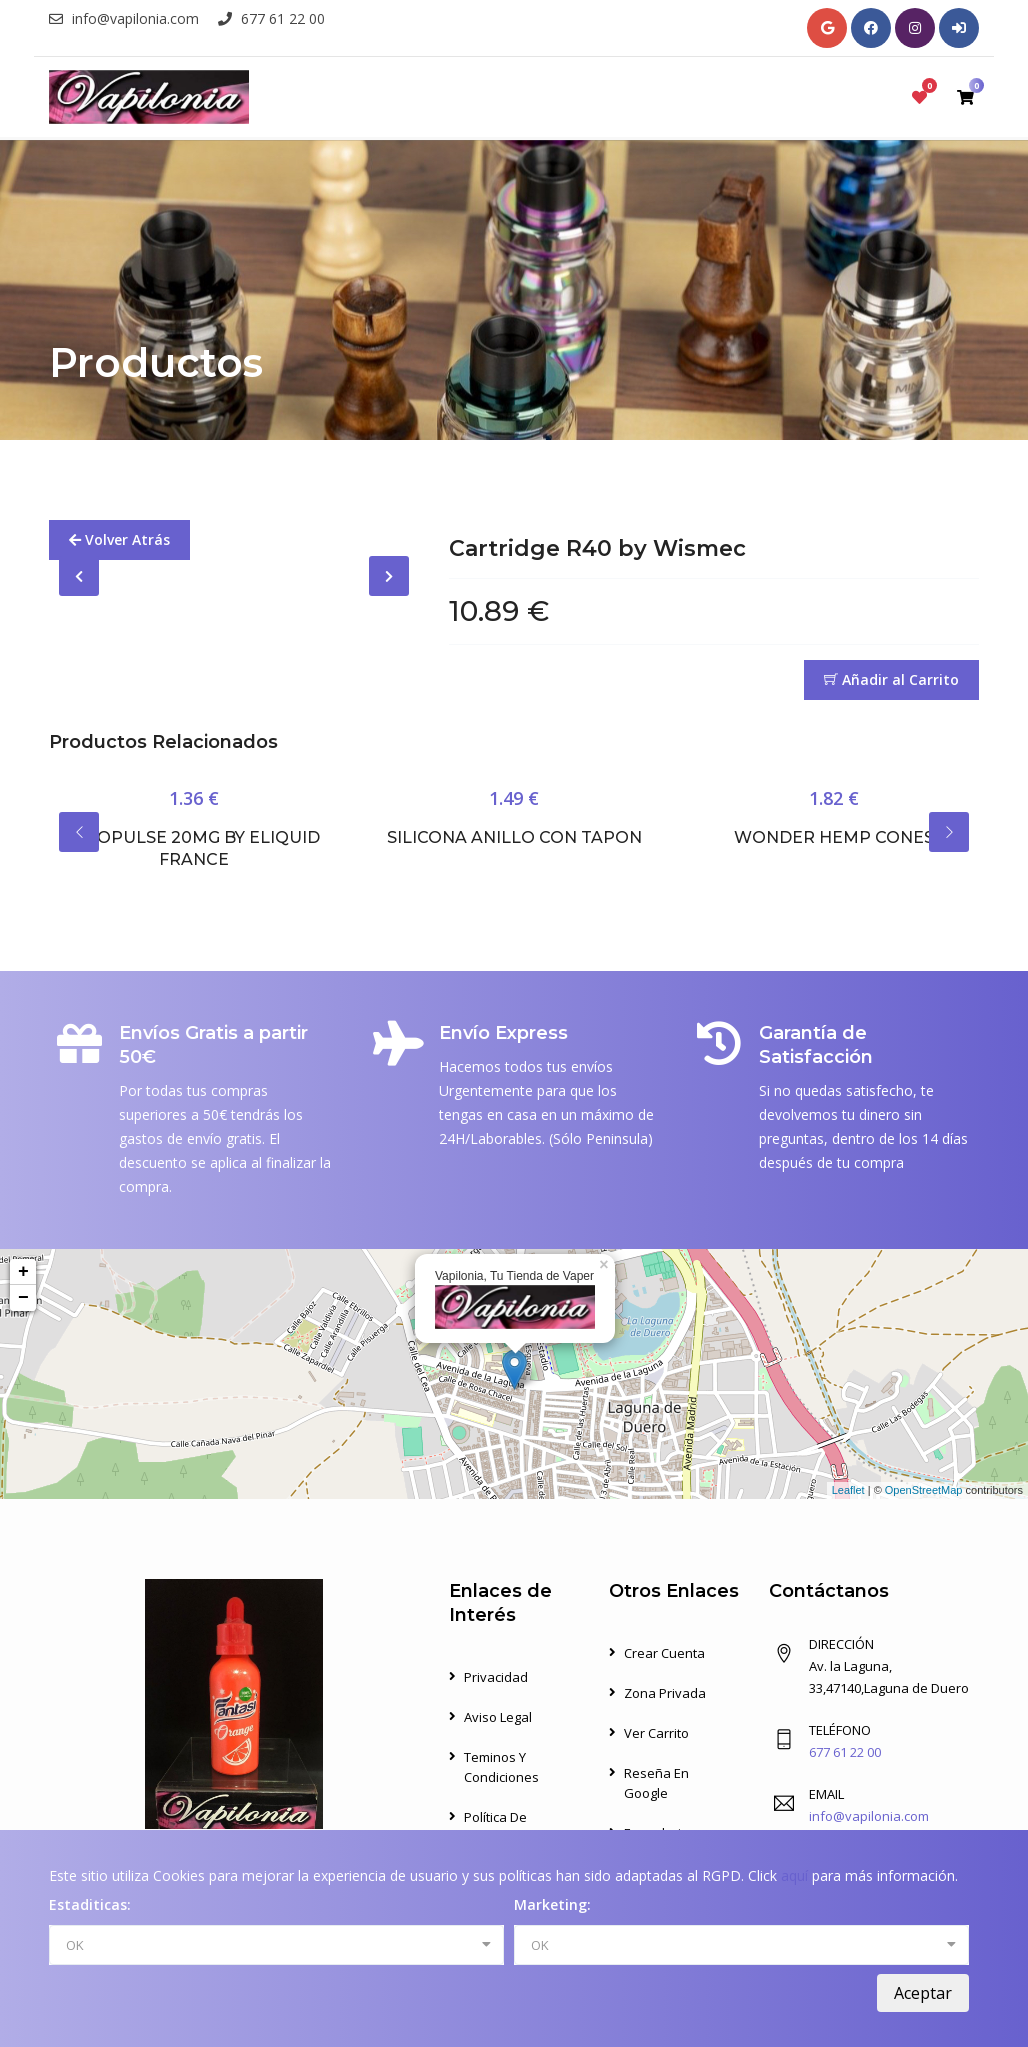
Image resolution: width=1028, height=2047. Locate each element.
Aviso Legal (498, 1717)
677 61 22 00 (271, 18)
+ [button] (23, 1272)
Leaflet (848, 1490)
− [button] (23, 1298)
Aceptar (923, 1993)
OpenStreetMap (924, 1490)
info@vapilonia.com (124, 18)
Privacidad (496, 1677)
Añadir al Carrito (891, 679)
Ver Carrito (656, 1733)
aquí (794, 1875)
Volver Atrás (119, 539)
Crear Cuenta (664, 1653)
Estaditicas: (90, 1904)
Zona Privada (665, 1693)
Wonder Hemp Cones (834, 837)
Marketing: (552, 1904)
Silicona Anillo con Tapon (514, 837)
